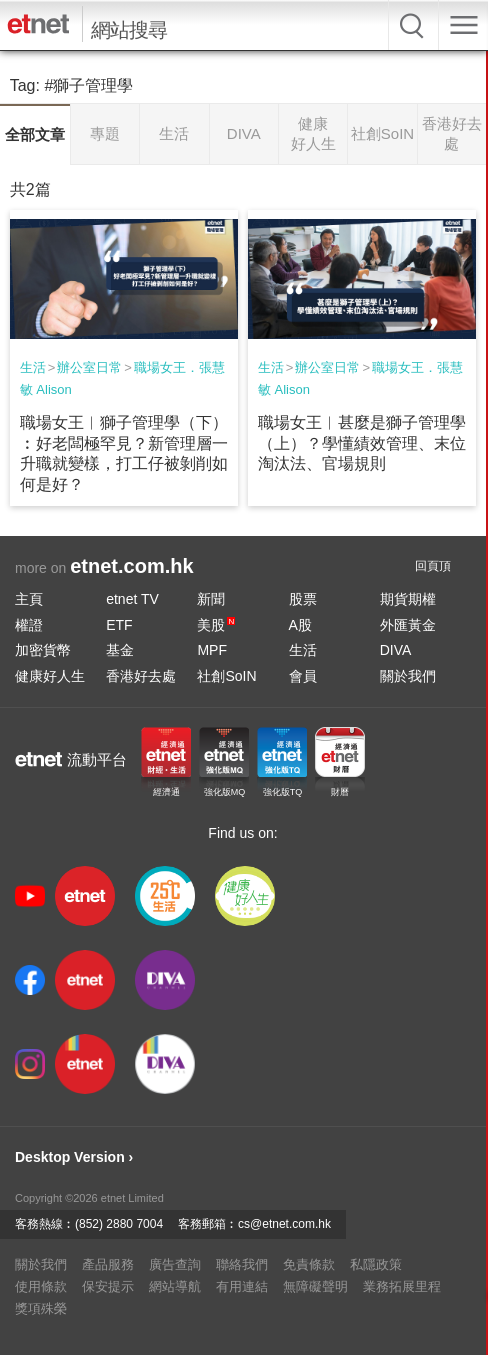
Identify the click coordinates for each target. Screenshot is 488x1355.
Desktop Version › (74, 1157)
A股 (300, 625)
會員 (303, 676)
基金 (120, 650)
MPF (212, 650)
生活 (33, 367)
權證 (29, 625)
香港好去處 (141, 676)
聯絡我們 (242, 1264)
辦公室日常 (89, 367)
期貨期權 (408, 599)
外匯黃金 (408, 625)
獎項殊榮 (41, 1308)
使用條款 (41, 1286)
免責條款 (309, 1264)
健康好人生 (50, 676)
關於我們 (408, 676)
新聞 (211, 599)
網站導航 (175, 1286)
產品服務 (108, 1264)
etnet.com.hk (131, 566)
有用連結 (242, 1286)
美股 (216, 625)
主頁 (29, 599)
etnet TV (132, 599)
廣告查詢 (175, 1264)
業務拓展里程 (402, 1286)
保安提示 (108, 1286)
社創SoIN (226, 676)
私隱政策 (376, 1264)
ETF (119, 625)
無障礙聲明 (315, 1286)
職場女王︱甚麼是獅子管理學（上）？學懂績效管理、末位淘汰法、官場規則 (362, 443)
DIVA (396, 650)
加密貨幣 (43, 650)
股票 (303, 599)
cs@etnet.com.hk (284, 1224)
